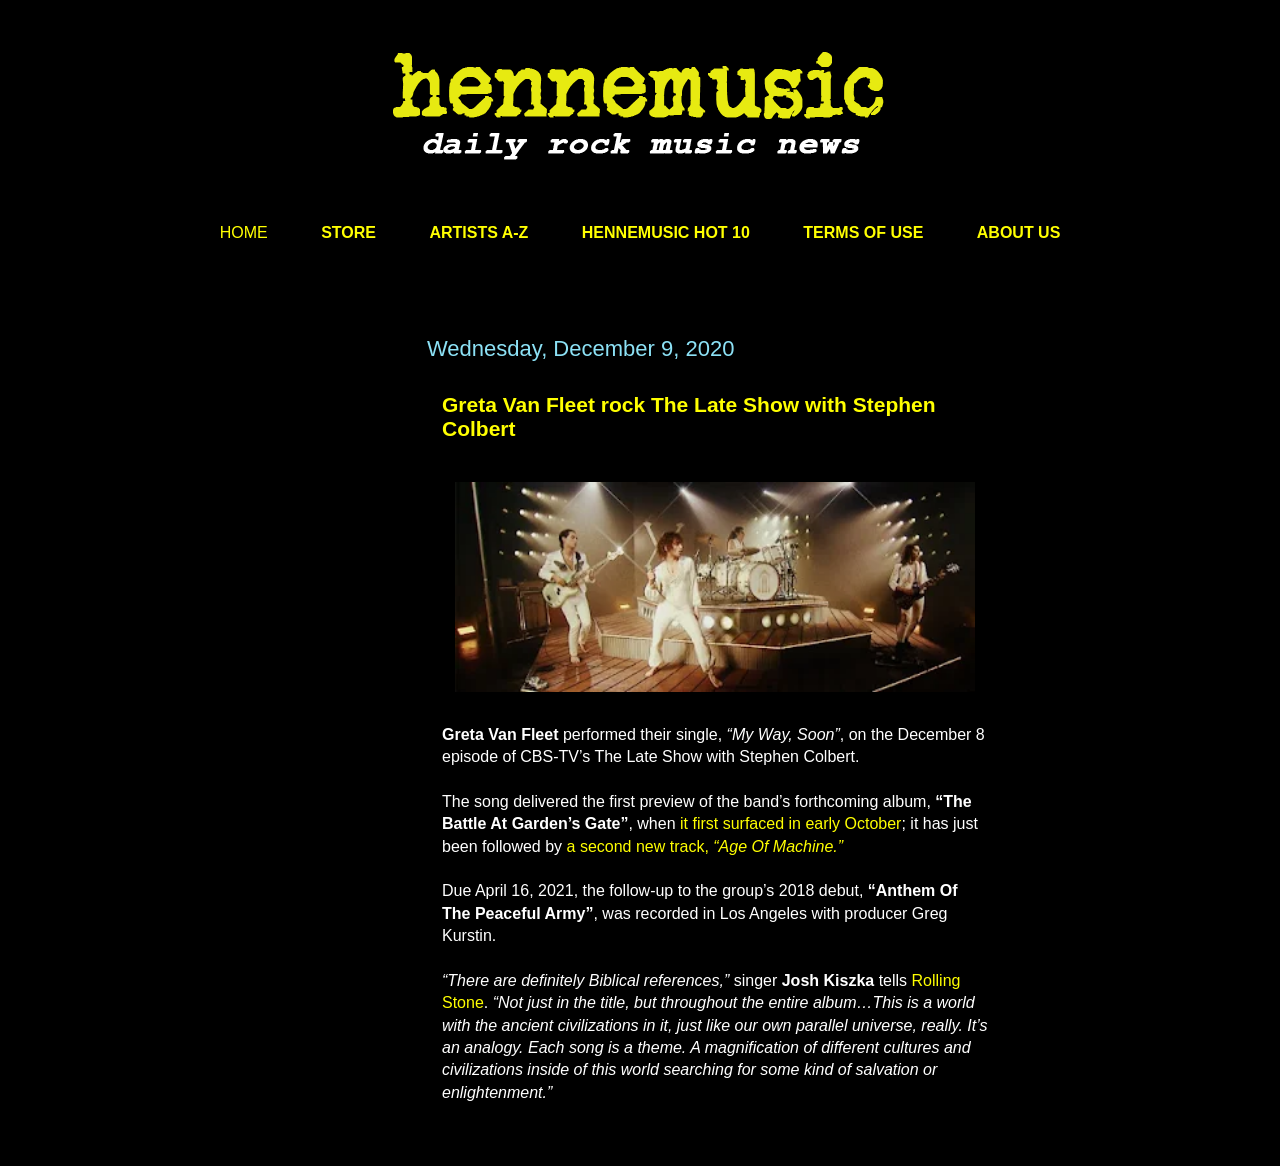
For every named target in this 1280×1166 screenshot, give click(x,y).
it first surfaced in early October (790, 823)
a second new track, (705, 846)
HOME (244, 232)
